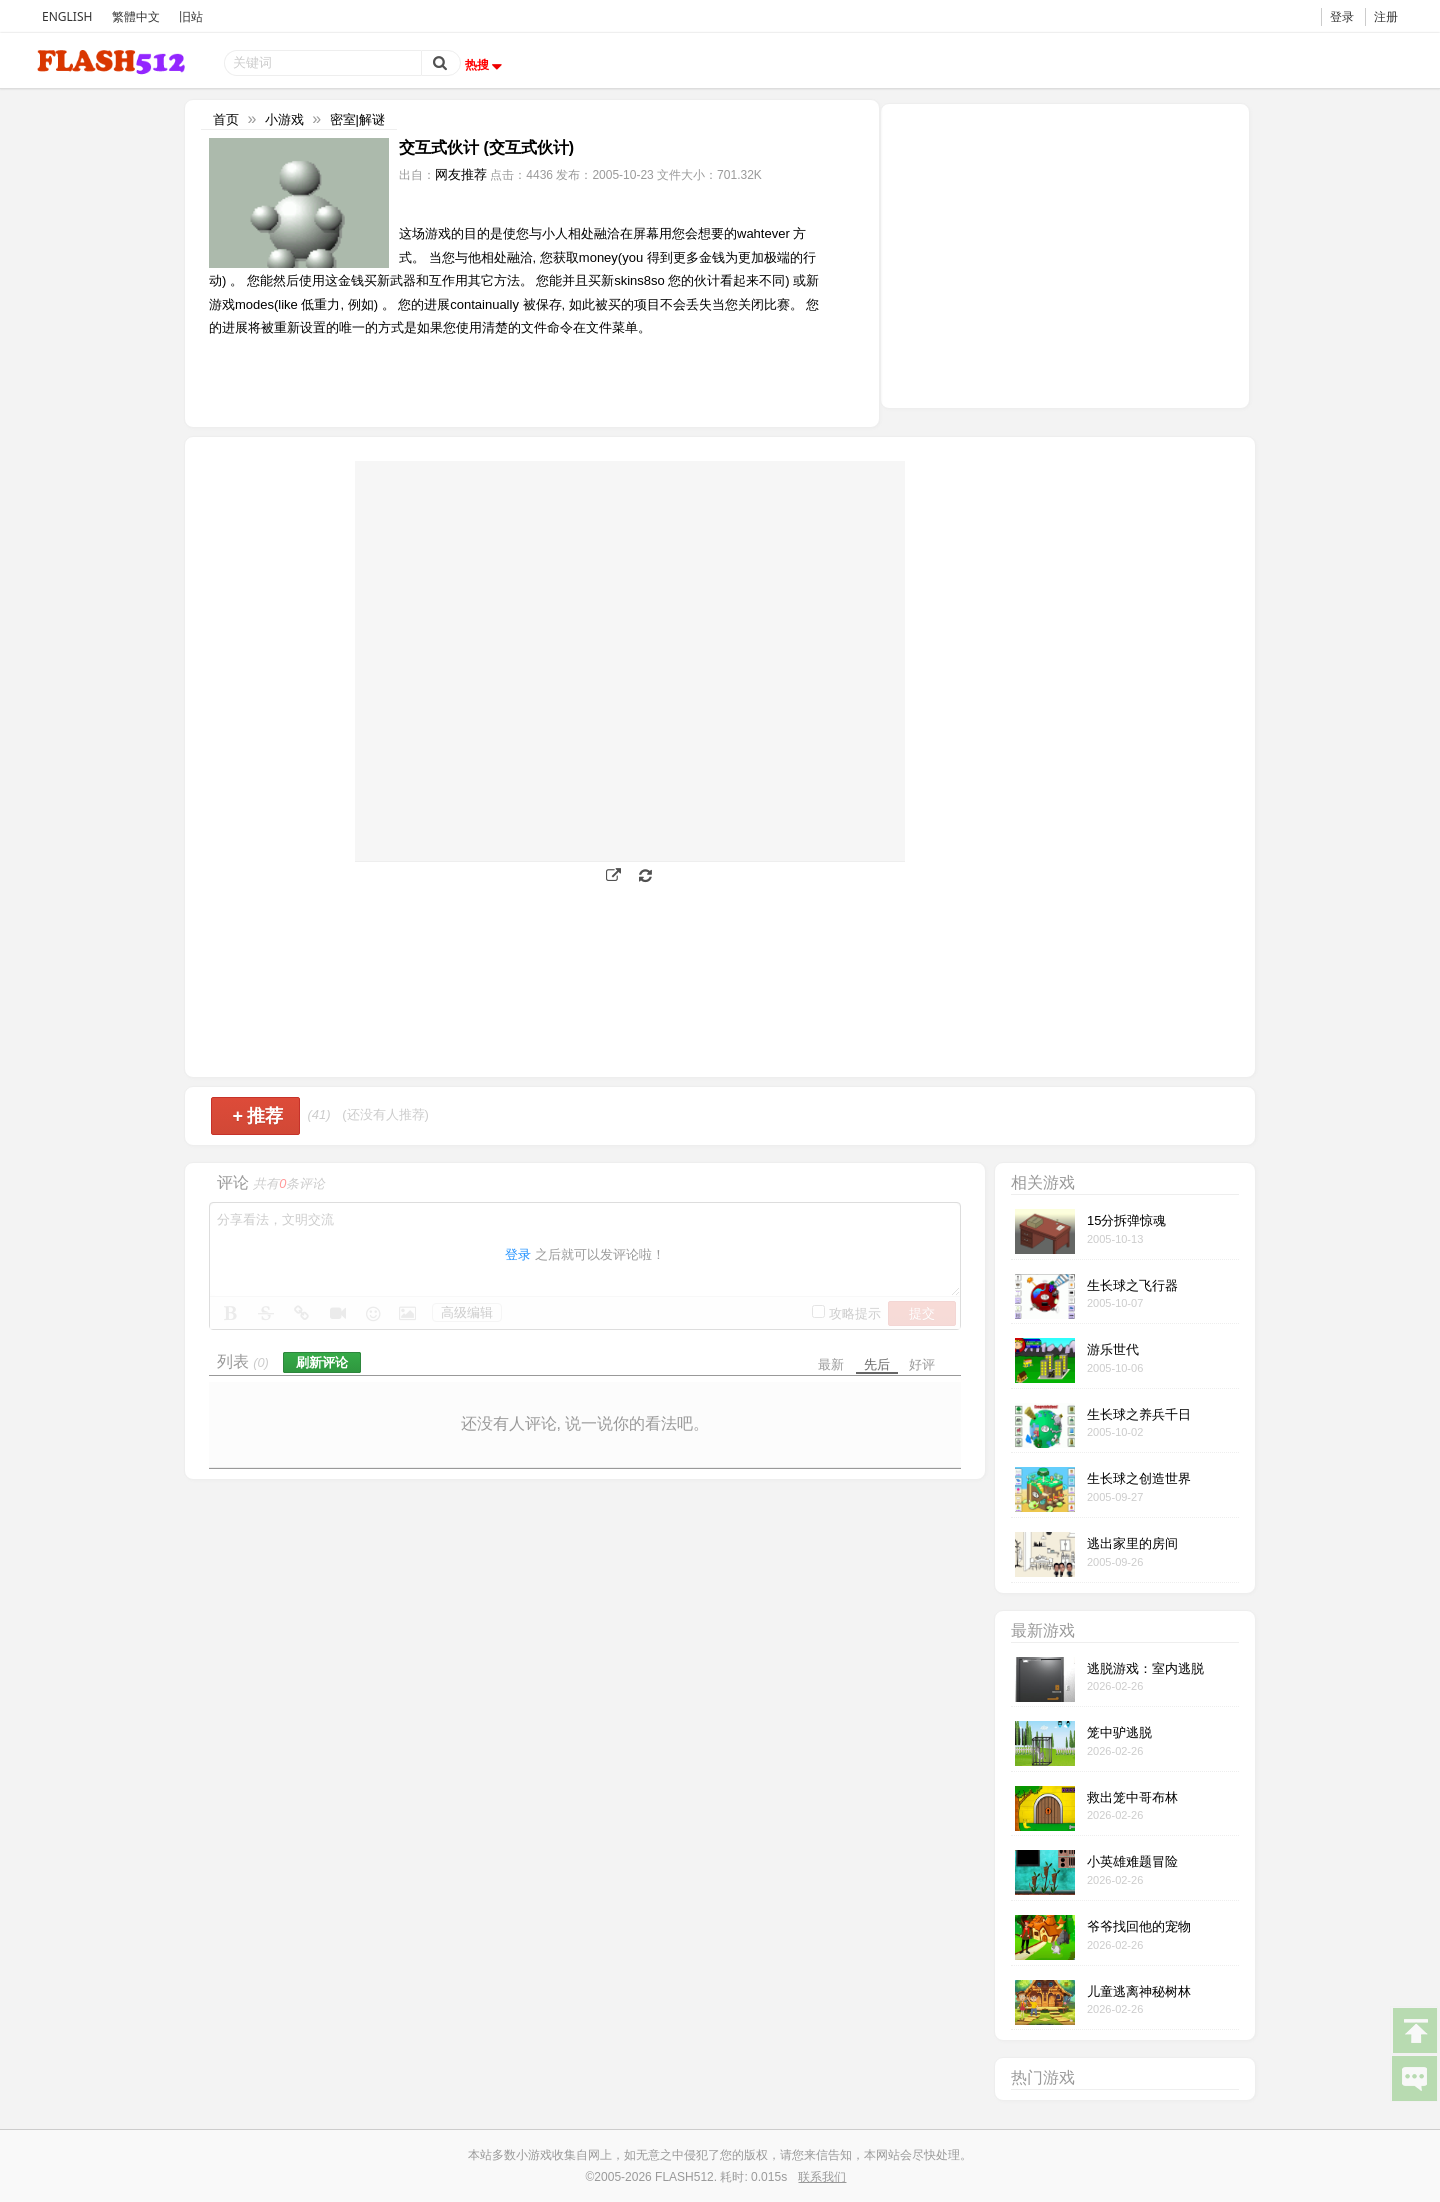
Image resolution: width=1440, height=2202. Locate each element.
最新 (831, 1364)
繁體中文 (136, 16)
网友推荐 (461, 174)
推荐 (257, 1116)
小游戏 (284, 119)
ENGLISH (67, 16)
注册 (1386, 16)
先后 (877, 1364)
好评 (922, 1364)
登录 (1342, 16)
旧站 (191, 16)
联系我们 (822, 2177)
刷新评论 (322, 1362)
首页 (226, 119)
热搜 (486, 65)
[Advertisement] (1065, 254)
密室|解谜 (357, 119)
